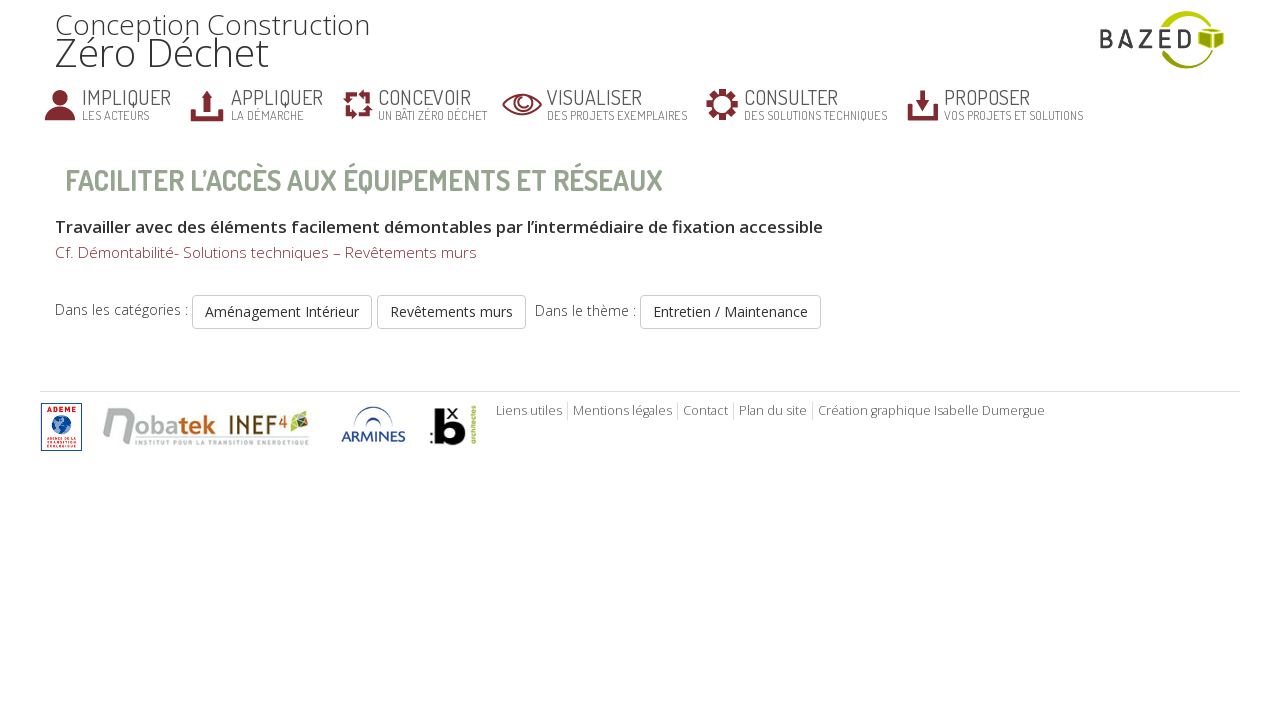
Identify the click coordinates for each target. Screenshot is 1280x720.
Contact (705, 410)
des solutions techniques (815, 103)
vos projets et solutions (1013, 103)
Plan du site (773, 410)
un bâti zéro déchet (432, 103)
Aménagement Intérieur (282, 311)
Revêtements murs (451, 311)
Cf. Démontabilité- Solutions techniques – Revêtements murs (266, 252)
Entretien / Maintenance (730, 311)
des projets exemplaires (617, 103)
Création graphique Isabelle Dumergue (931, 410)
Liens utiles (529, 410)
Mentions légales (622, 410)
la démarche (277, 103)
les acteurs (126, 103)
